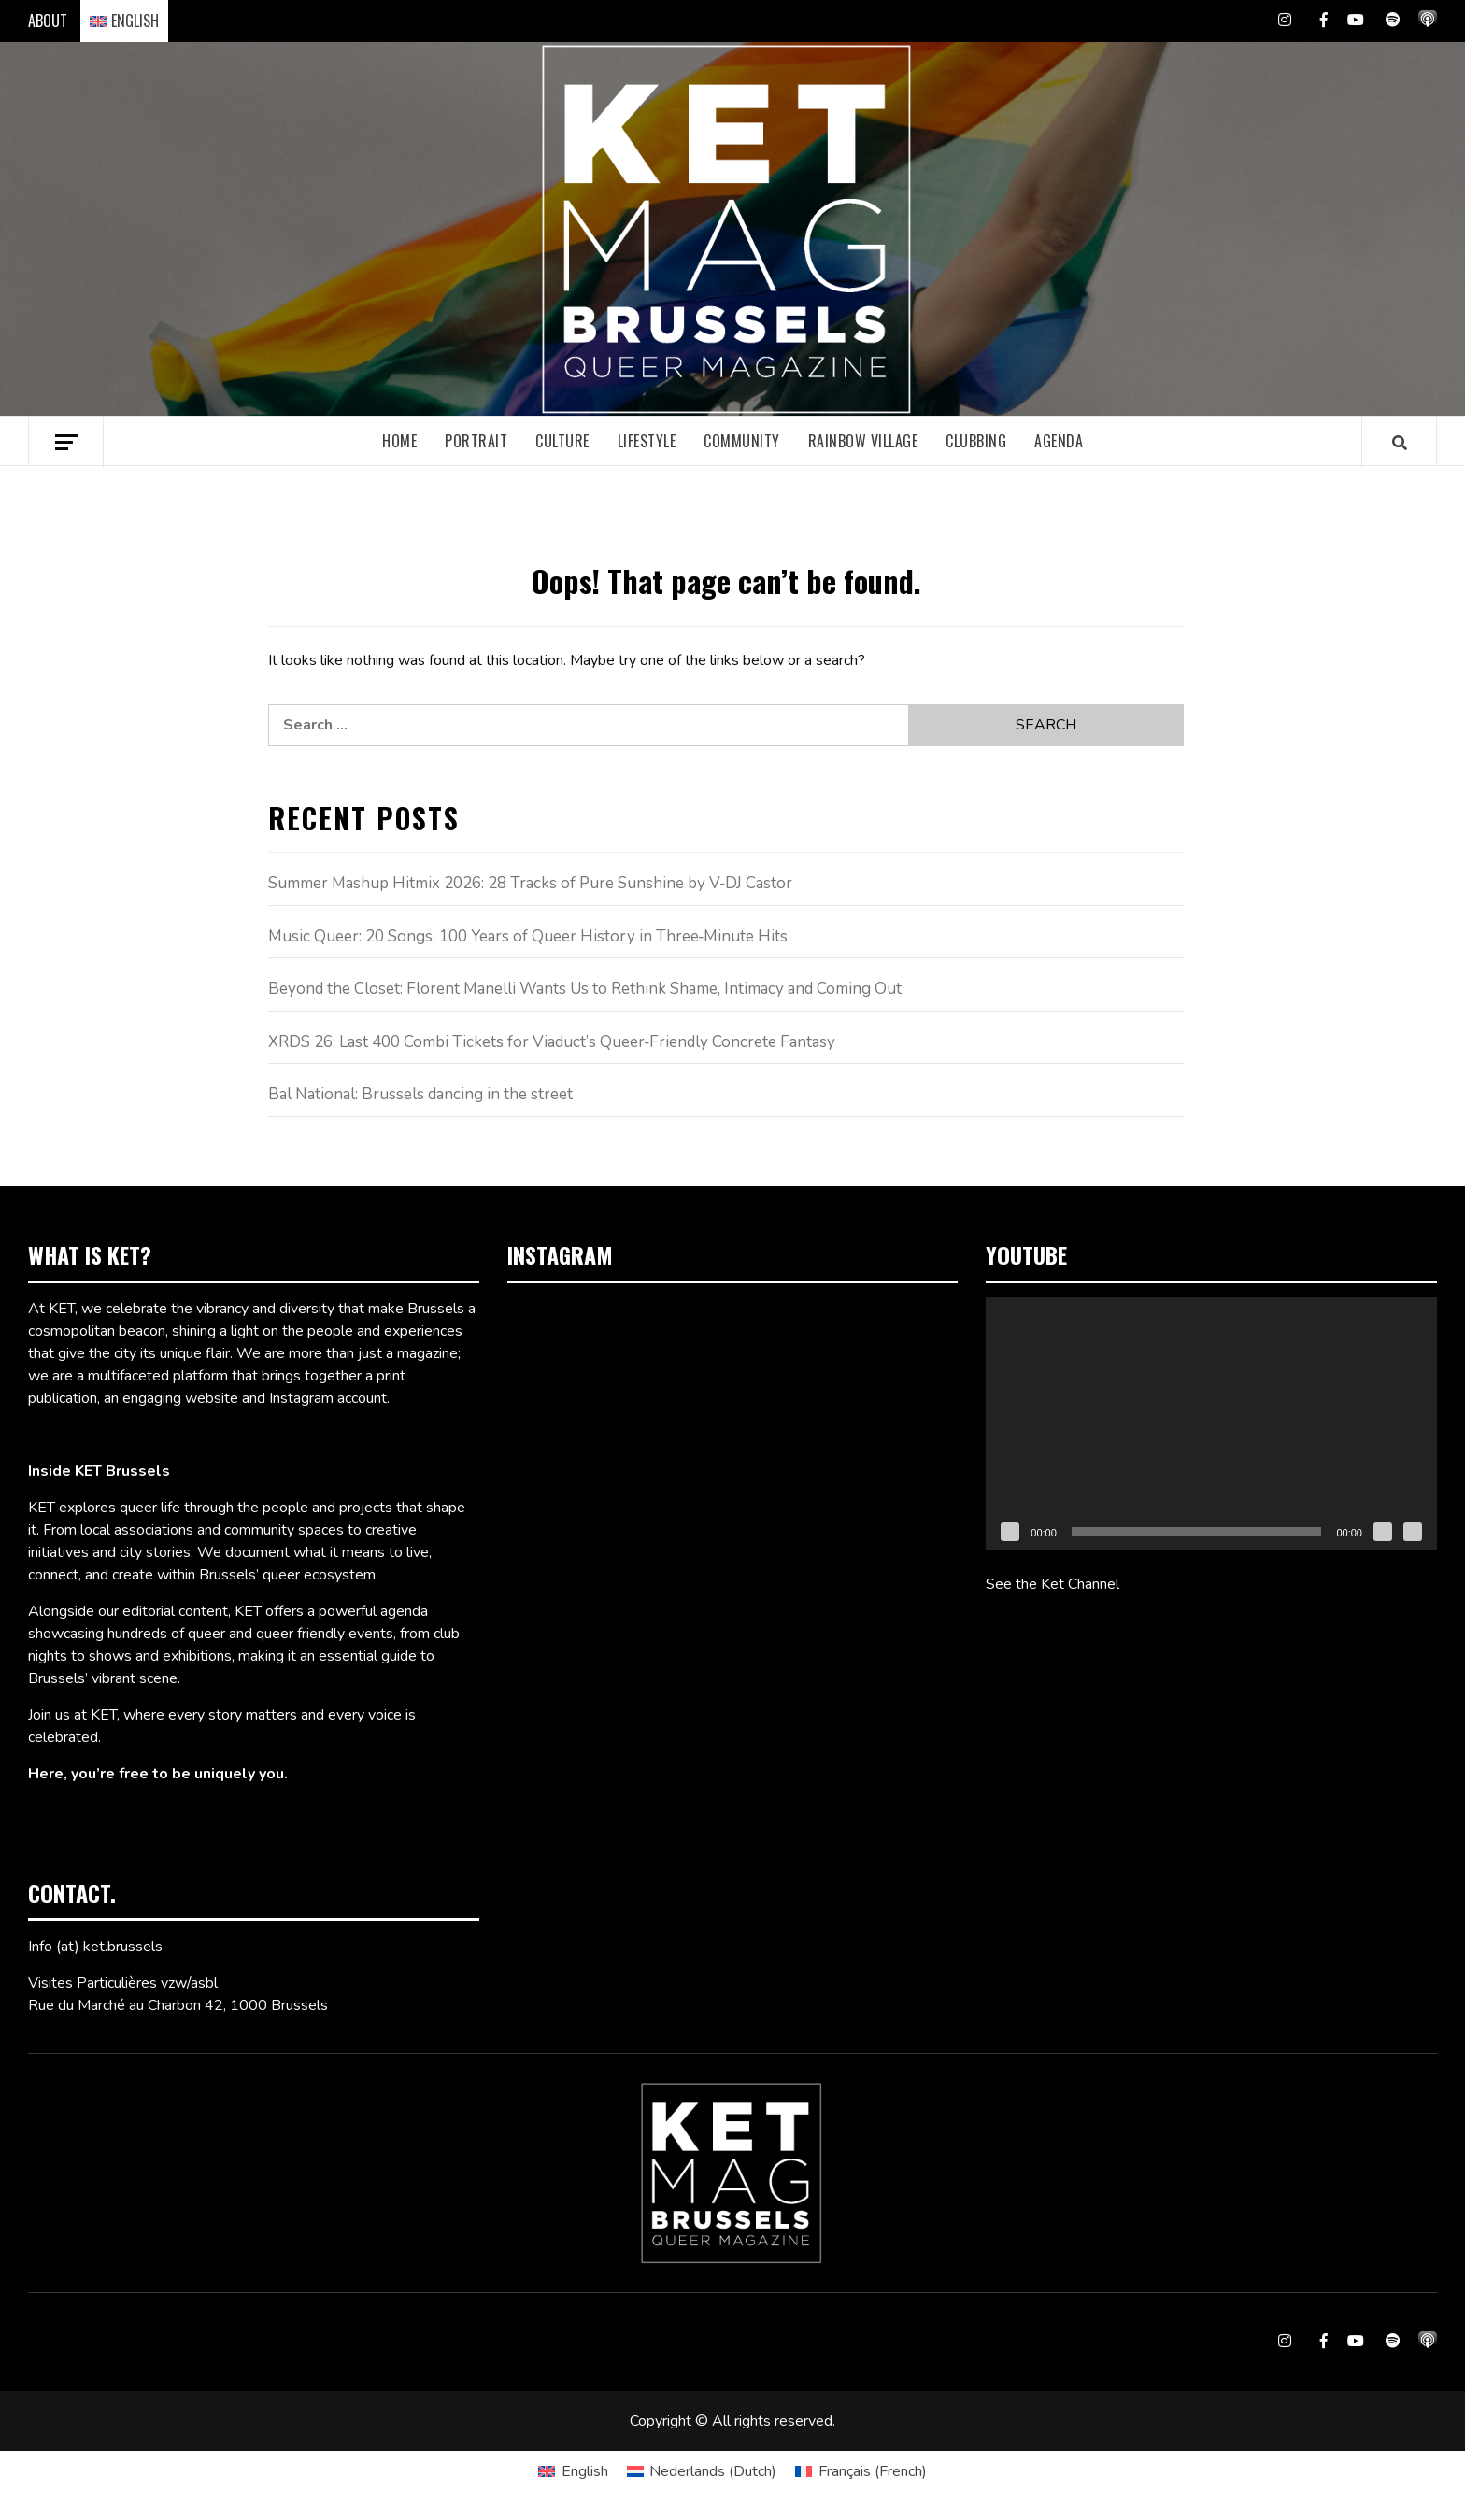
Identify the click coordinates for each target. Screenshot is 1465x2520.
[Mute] (1382, 1531)
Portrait (476, 441)
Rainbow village (863, 441)
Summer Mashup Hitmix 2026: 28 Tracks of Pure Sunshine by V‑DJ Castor (530, 883)
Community (742, 441)
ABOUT (47, 20)
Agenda (1058, 441)
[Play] (1010, 1531)
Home (399, 441)
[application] (1211, 1423)
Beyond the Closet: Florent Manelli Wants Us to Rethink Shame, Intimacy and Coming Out (585, 988)
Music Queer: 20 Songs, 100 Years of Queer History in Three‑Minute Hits (528, 936)
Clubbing (976, 441)
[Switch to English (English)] (573, 2471)
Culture (562, 441)
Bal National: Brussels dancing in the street (420, 1094)
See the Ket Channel (1052, 1584)
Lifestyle (647, 441)
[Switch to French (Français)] (860, 2471)
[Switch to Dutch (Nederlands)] (702, 2471)
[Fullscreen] (1412, 1531)
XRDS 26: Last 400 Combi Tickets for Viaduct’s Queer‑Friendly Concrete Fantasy (552, 1042)
